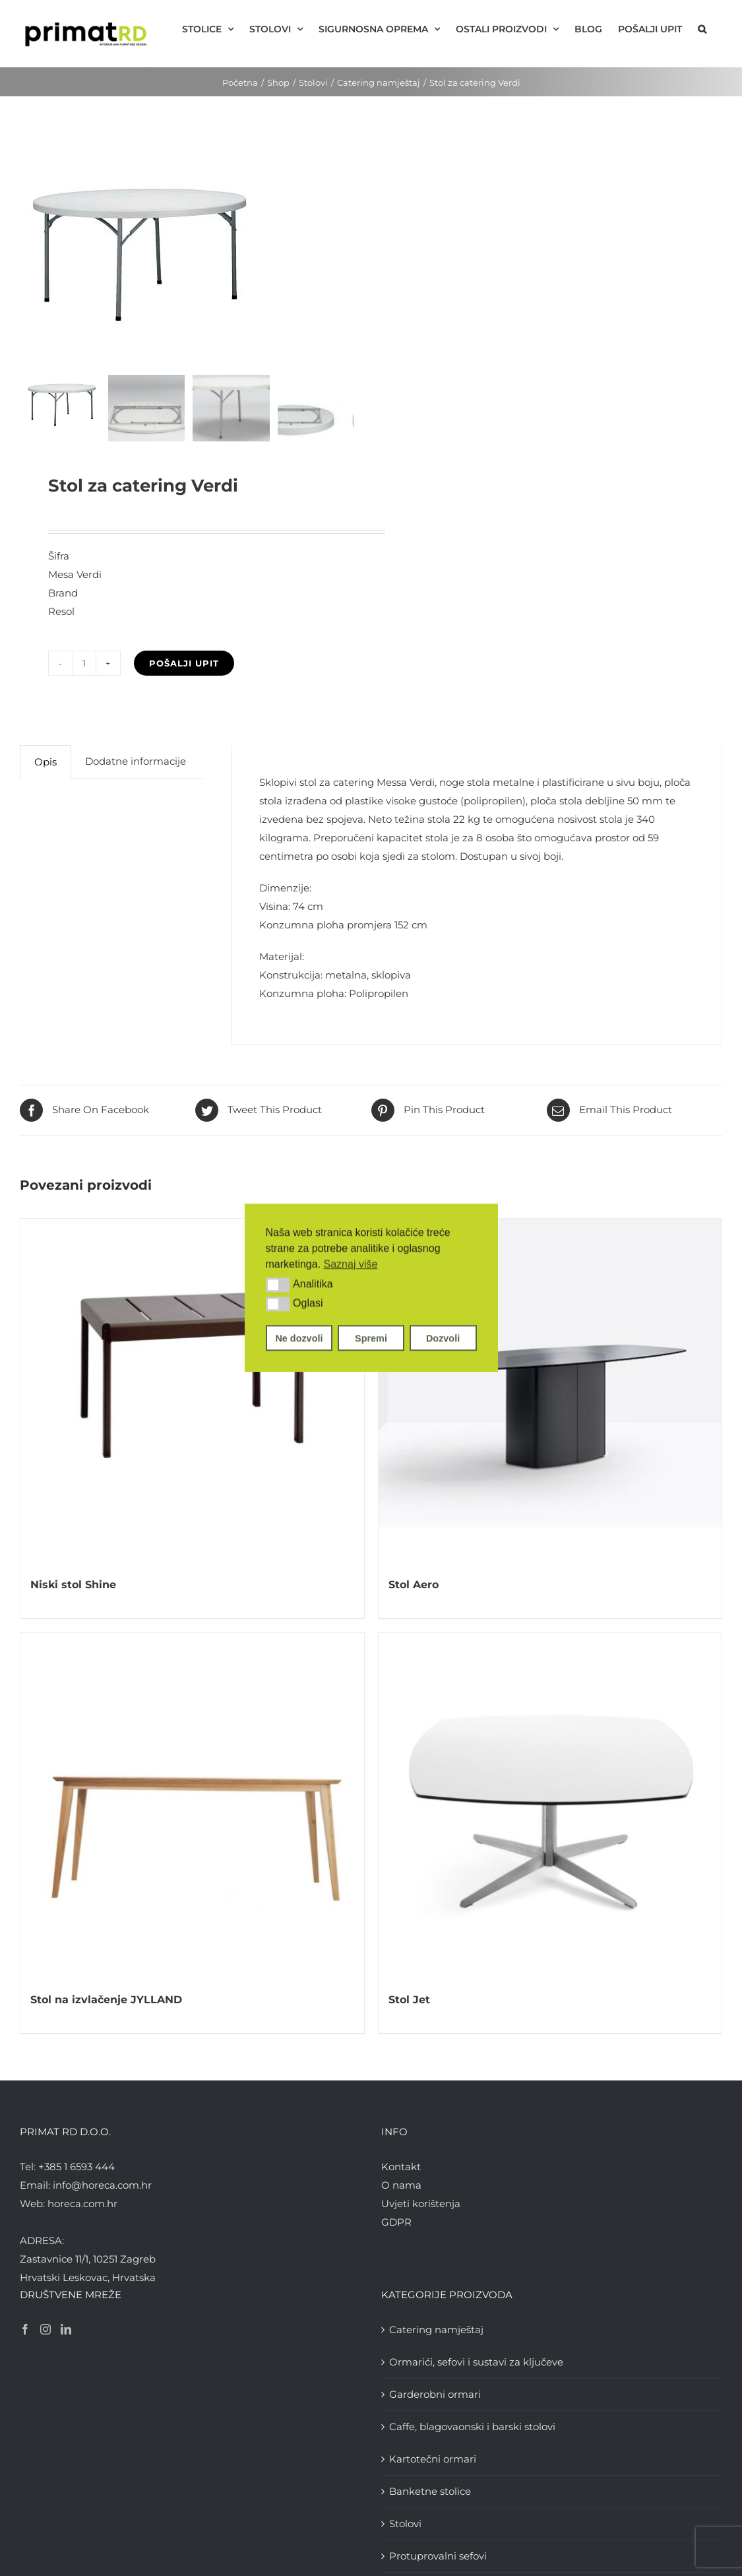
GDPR (396, 2222)
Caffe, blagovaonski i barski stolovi (472, 2426)
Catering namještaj (436, 2329)
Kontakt (401, 2166)
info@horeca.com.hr (102, 2185)
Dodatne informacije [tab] (135, 761)
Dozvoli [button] (443, 1338)
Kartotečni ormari (432, 2459)
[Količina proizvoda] (84, 663)
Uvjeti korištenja (420, 2203)
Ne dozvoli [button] (299, 1338)
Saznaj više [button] (351, 1264)
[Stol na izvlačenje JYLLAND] (192, 1805)
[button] (278, 1284)
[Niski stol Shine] (192, 1390)
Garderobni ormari (435, 2394)
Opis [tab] (45, 762)
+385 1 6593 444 (76, 2166)
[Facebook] (25, 2329)
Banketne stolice (430, 2491)
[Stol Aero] (550, 1390)
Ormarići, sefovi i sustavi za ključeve (476, 2362)
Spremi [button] (371, 1338)
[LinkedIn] (66, 2329)
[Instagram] (45, 2329)
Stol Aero (413, 1584)
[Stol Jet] (550, 1805)
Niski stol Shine (73, 1584)
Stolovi (405, 2523)
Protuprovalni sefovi (438, 2556)
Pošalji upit (184, 663)
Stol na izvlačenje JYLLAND (106, 1999)
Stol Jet (409, 1999)
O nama (401, 2185)
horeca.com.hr (82, 2203)
